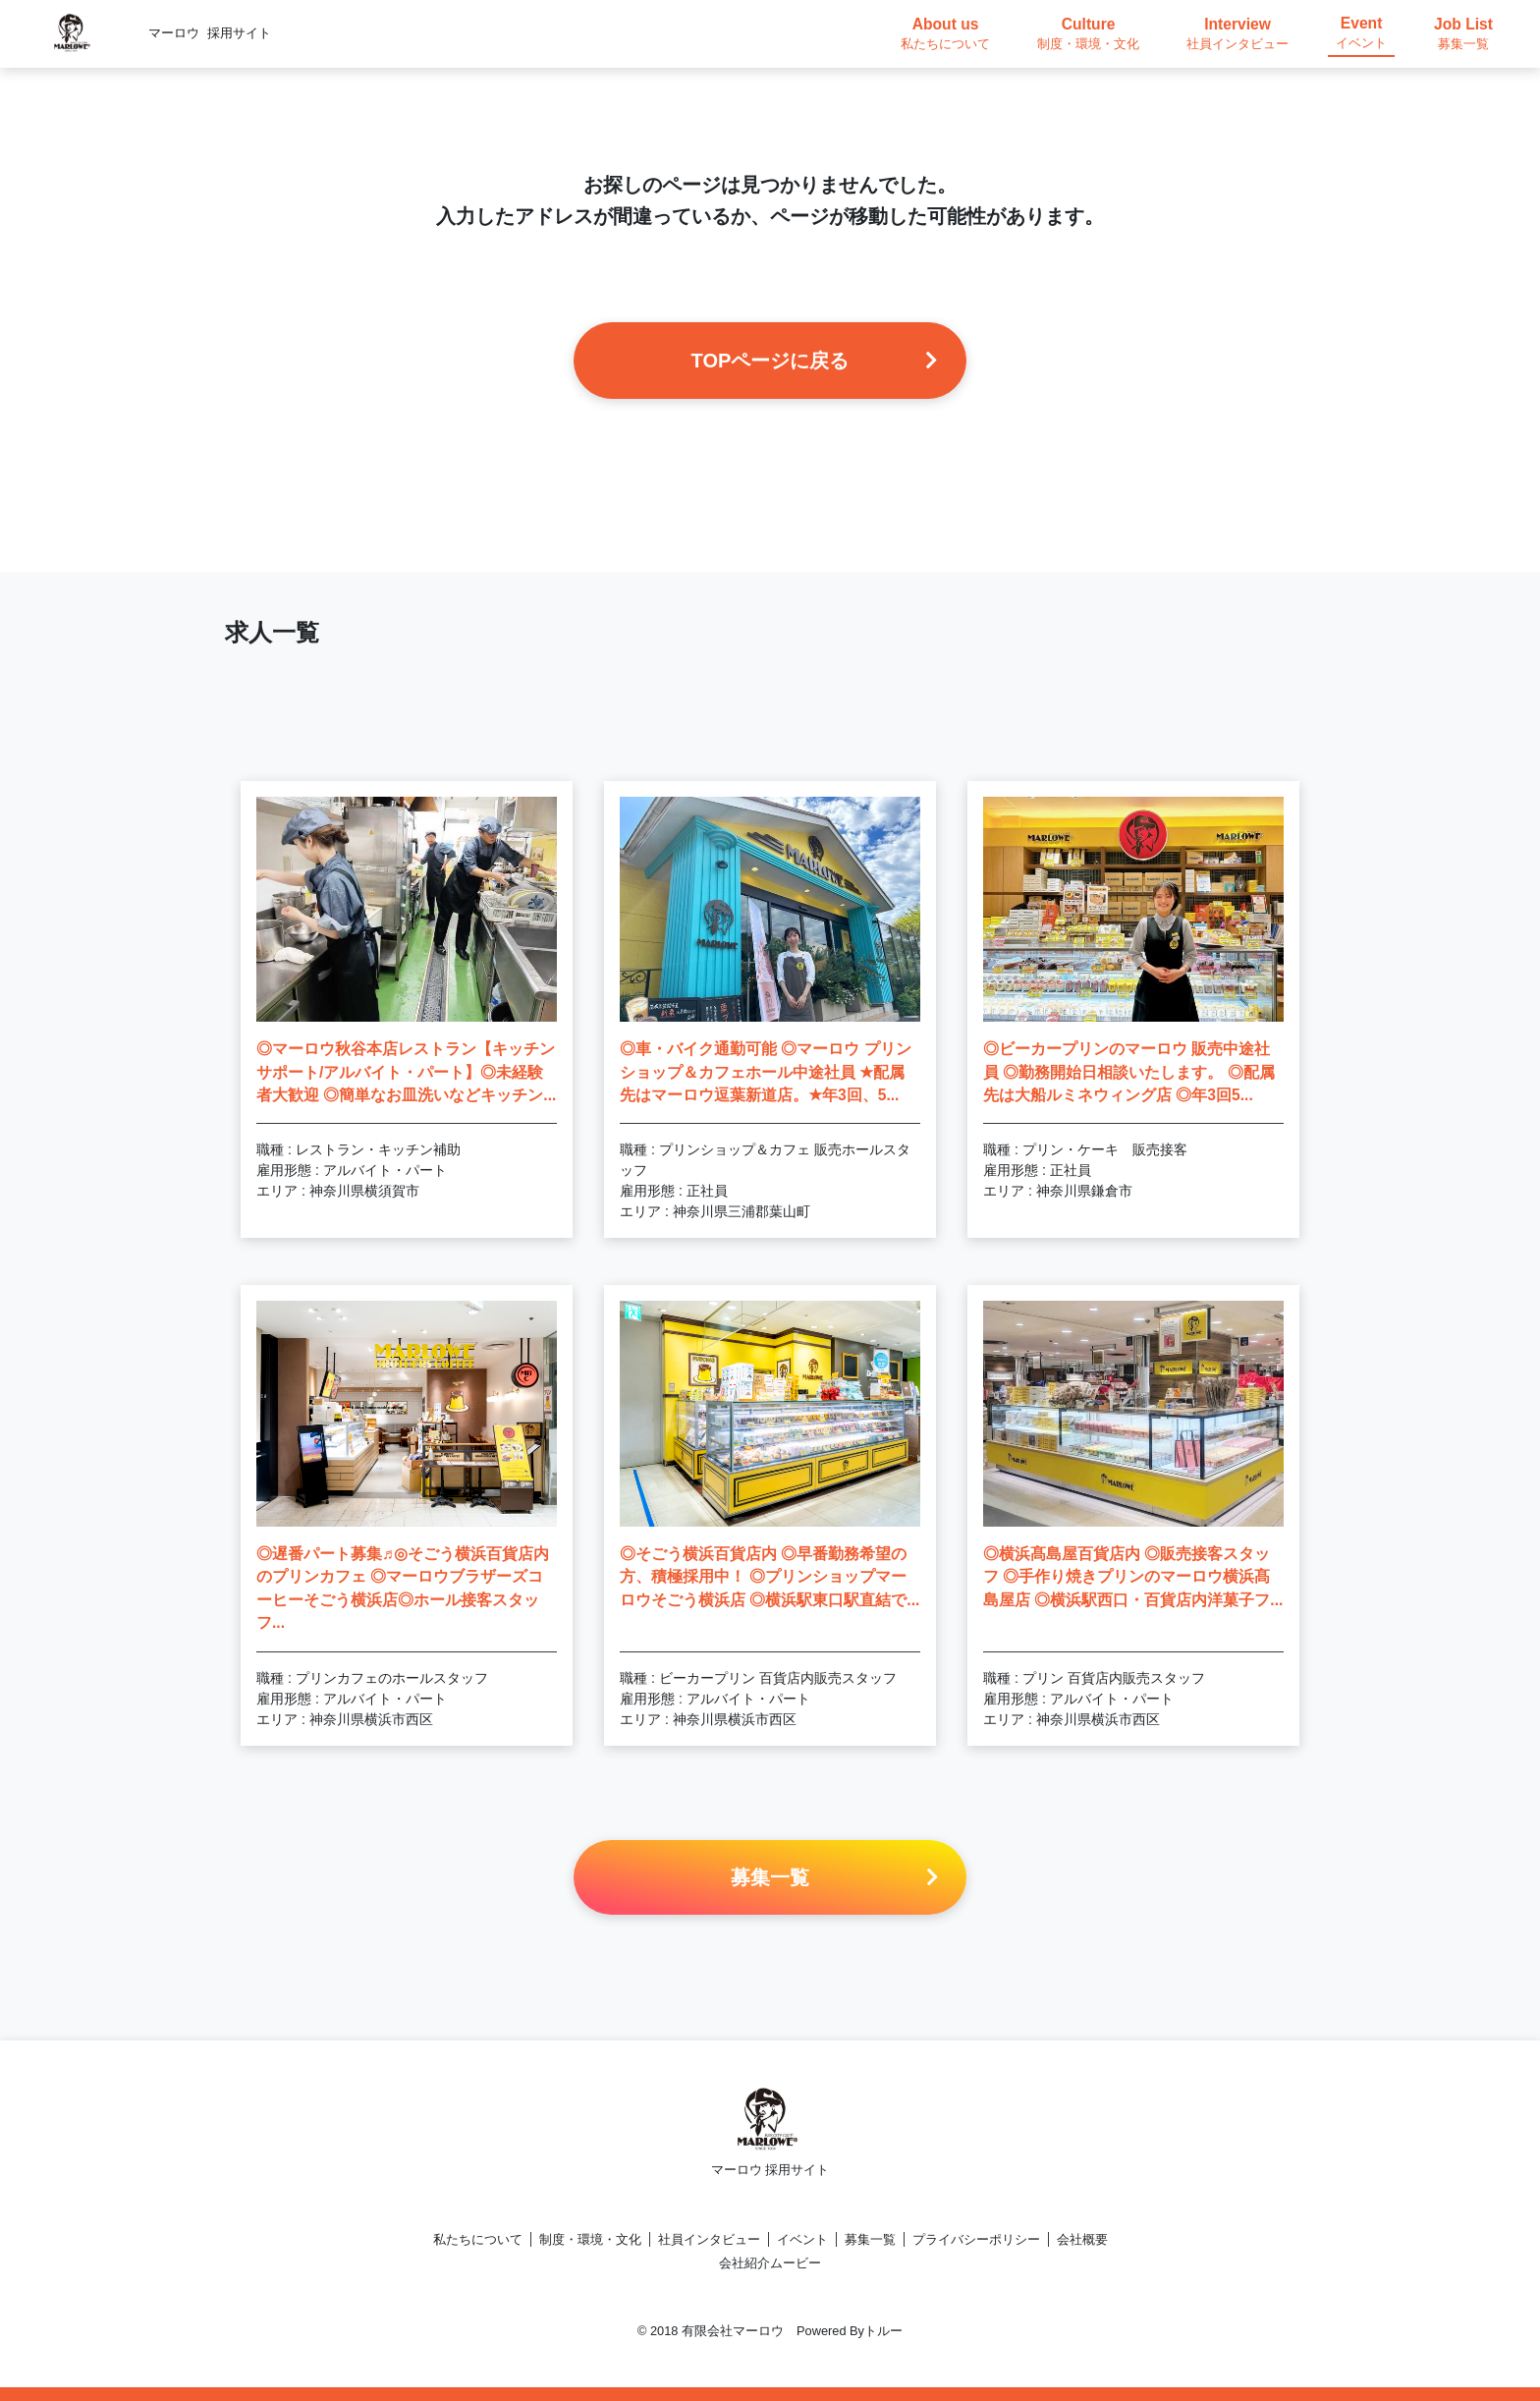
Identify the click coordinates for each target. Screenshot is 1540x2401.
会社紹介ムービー (770, 2263)
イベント (802, 2239)
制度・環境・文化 (590, 2239)
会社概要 (1082, 2239)
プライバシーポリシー (976, 2239)
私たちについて (477, 2239)
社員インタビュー (709, 2239)
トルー (883, 2330)
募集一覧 (870, 2239)
